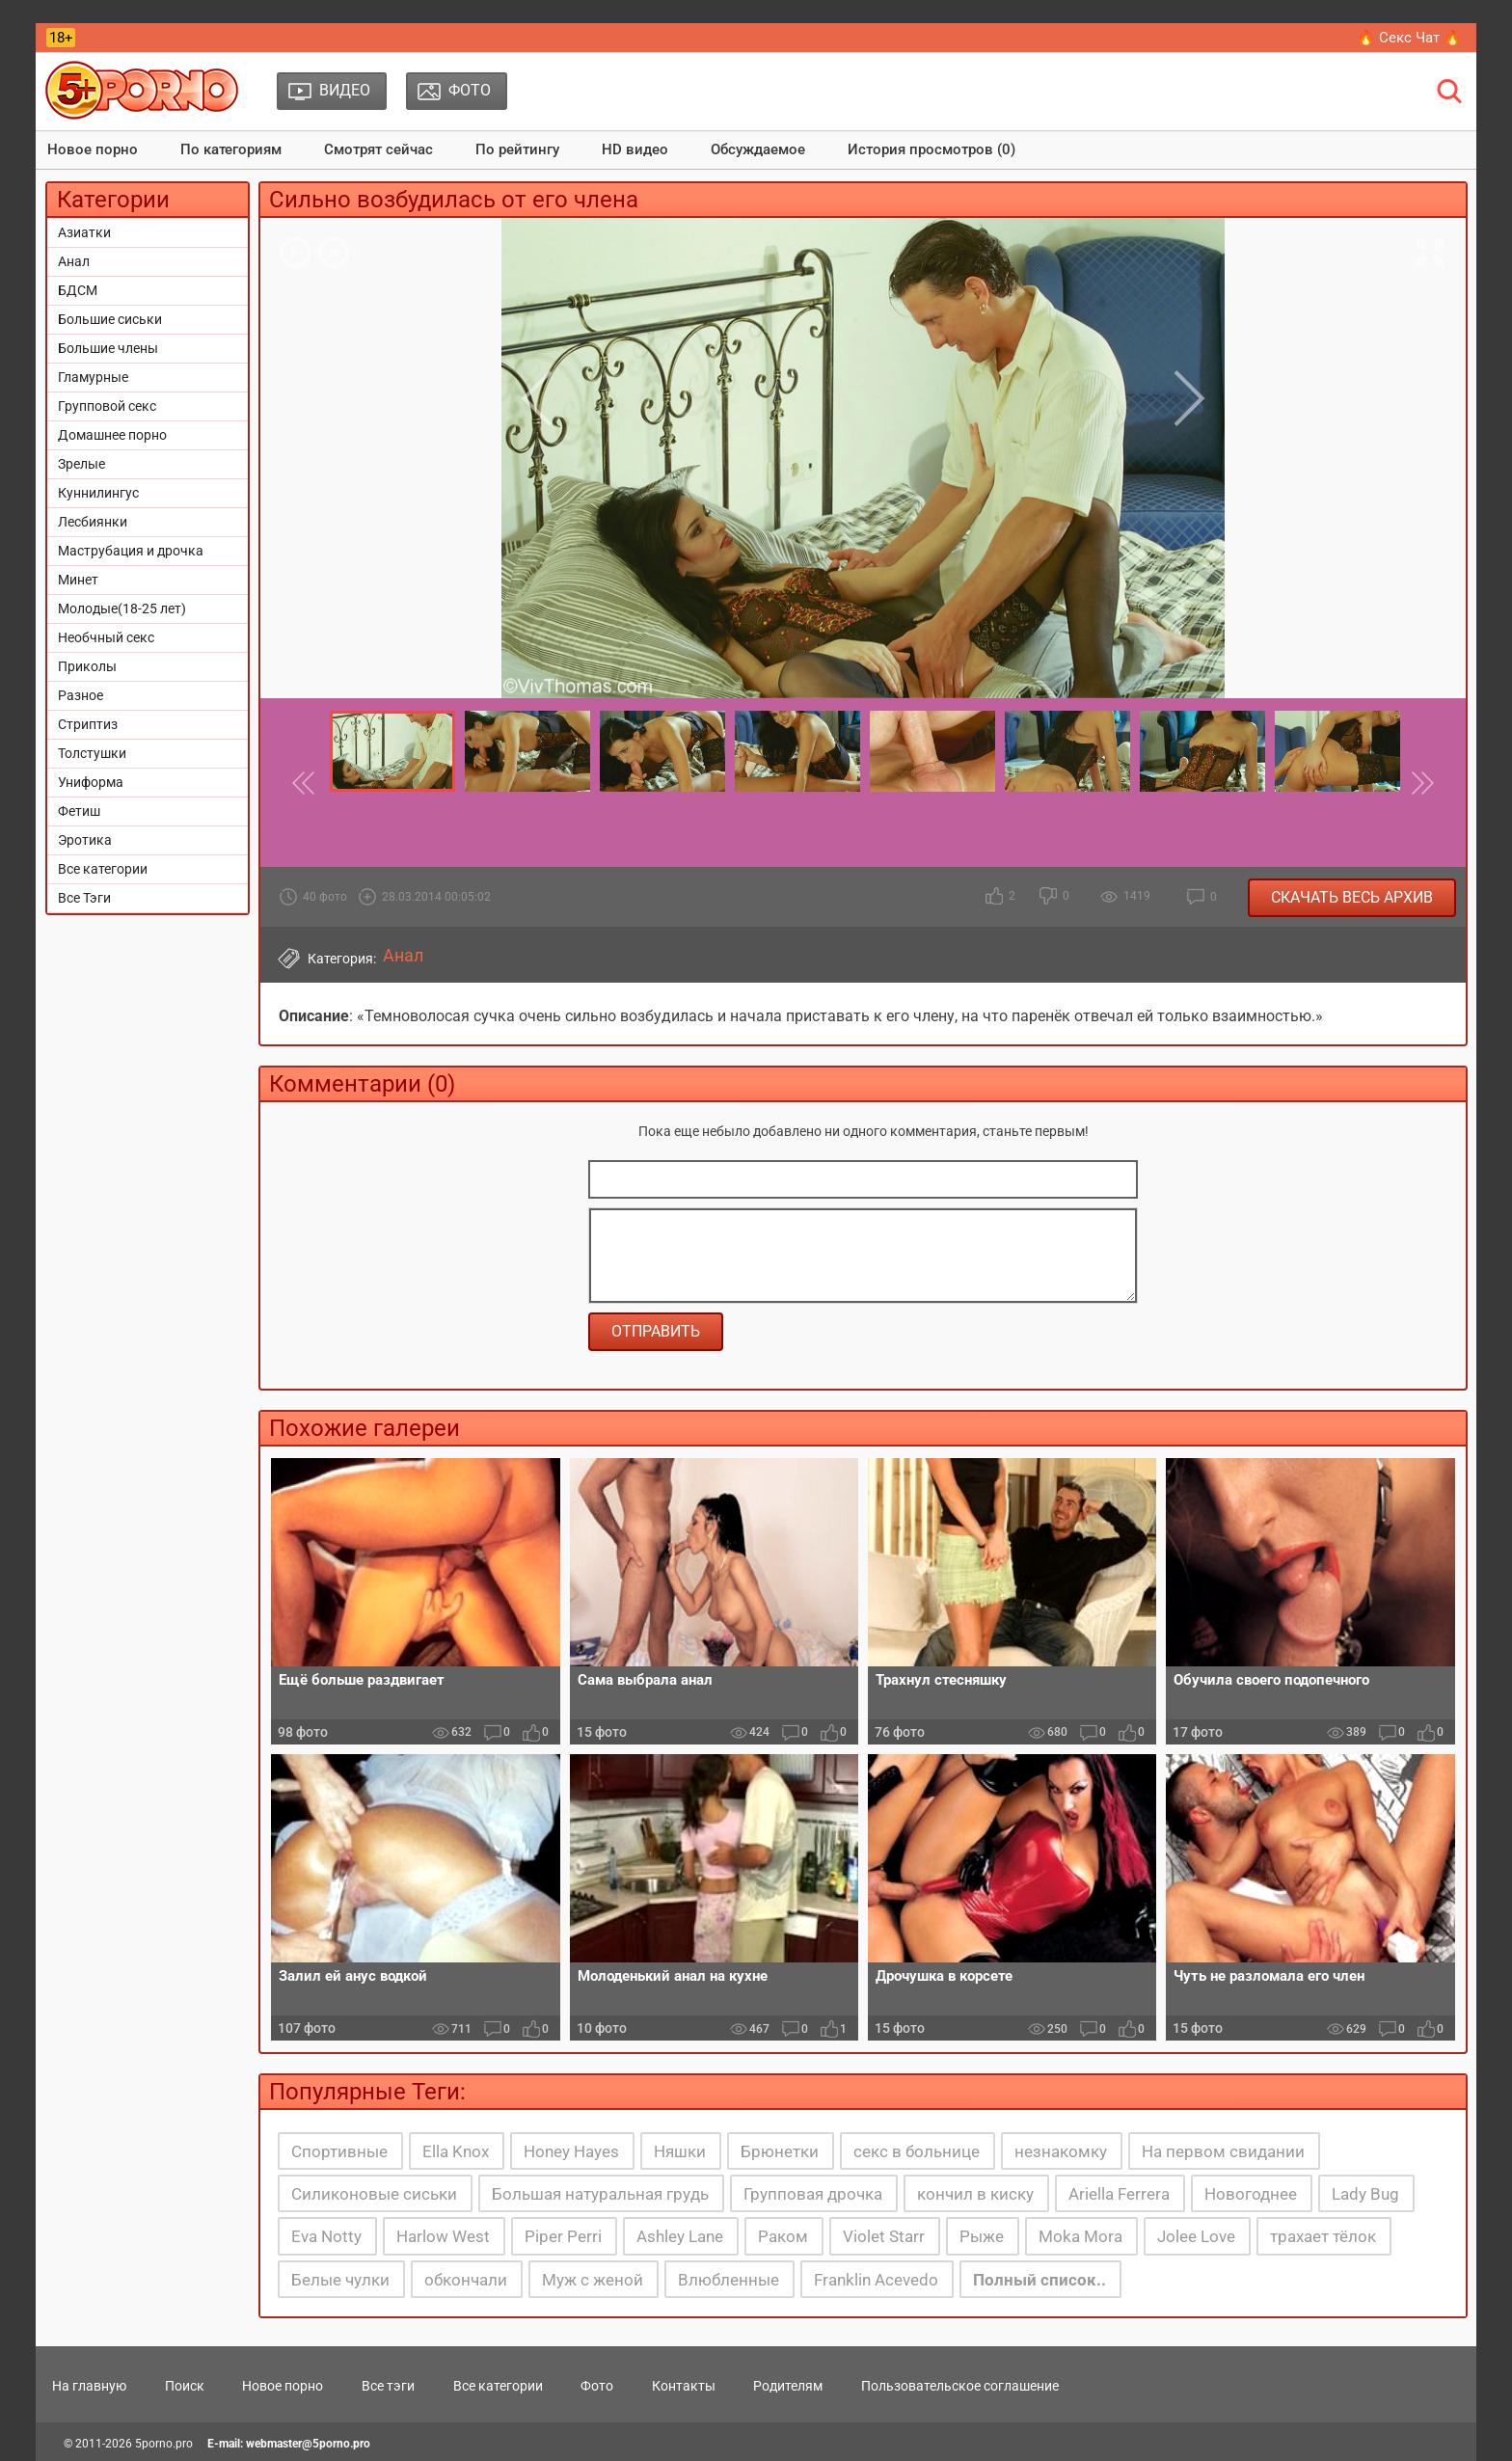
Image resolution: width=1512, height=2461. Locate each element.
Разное (80, 695)
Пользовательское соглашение (960, 2385)
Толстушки (92, 753)
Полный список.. (1039, 2279)
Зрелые (81, 464)
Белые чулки (340, 2279)
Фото (596, 2385)
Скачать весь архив (1352, 897)
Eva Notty (326, 2236)
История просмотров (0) (931, 149)
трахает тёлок (1323, 2236)
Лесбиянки (92, 521)
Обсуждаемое (758, 149)
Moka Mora (1080, 2236)
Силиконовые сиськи (374, 2194)
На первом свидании (1223, 2151)
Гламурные (93, 377)
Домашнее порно (112, 435)
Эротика (85, 840)
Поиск (184, 2385)
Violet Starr (884, 2236)
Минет (78, 579)
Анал (74, 261)
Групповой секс (107, 406)
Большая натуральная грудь (600, 2194)
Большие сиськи (110, 319)
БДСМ (77, 290)
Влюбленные (728, 2279)
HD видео (635, 149)
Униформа (90, 782)
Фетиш (79, 811)
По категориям (231, 149)
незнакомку (1060, 2151)
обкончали (465, 2279)
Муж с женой (592, 2279)
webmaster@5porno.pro (308, 2443)
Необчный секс (106, 637)
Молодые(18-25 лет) (122, 608)
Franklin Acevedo (876, 2279)
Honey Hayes (571, 2151)
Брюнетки (780, 2151)
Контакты (684, 2385)
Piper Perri (563, 2236)
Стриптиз (88, 724)
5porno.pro (164, 2443)
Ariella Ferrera (1119, 2194)
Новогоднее (1250, 2194)
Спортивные (339, 2151)
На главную (89, 2385)
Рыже (981, 2236)
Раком (783, 2236)
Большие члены (108, 348)
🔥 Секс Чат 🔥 (1409, 37)
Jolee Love (1196, 2236)
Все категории (103, 869)
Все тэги (388, 2385)
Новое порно (92, 149)
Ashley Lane (679, 2236)
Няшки (680, 2151)
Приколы (87, 666)
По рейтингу (517, 149)
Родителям (788, 2385)
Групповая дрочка (812, 2194)
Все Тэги (84, 898)
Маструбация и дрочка (130, 550)
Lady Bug (1365, 2194)
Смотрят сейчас (378, 149)
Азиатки (84, 232)
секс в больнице (916, 2151)
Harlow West (443, 2236)
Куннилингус (98, 492)
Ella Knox (455, 2151)
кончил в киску (975, 2194)
